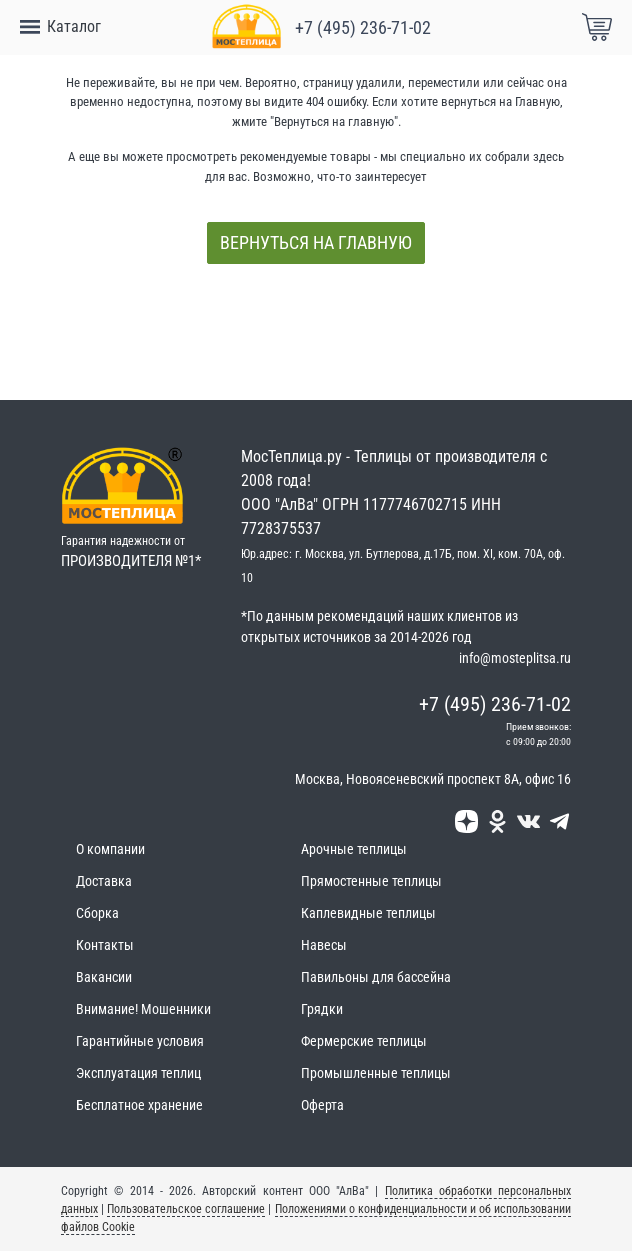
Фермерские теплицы (364, 1041)
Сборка (97, 913)
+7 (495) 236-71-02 (363, 27)
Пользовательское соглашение (186, 1209)
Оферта (322, 1105)
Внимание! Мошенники (143, 1009)
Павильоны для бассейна (376, 977)
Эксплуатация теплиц (138, 1073)
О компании (110, 849)
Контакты (105, 945)
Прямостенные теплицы (371, 881)
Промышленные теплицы (376, 1073)
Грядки (322, 1009)
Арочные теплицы (354, 849)
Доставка (104, 881)
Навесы (324, 945)
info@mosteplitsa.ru (515, 658)
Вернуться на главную (316, 242)
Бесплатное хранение (139, 1105)
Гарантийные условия (140, 1041)
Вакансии (104, 977)
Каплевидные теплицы (368, 913)
